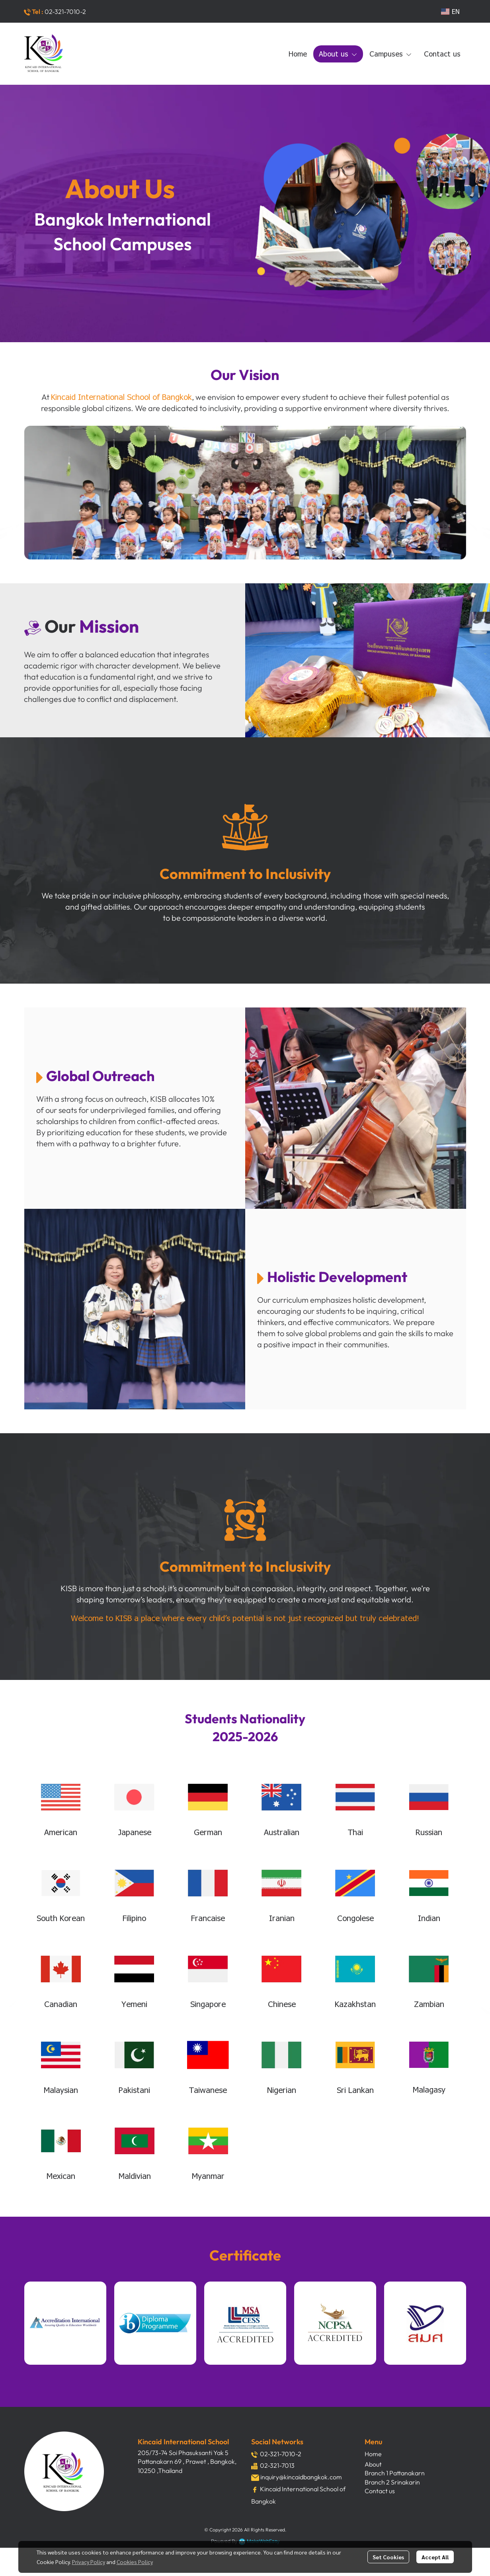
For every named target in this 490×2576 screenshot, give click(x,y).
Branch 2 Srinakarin (392, 2482)
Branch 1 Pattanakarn (395, 2473)
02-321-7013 (277, 2465)
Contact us (380, 2491)
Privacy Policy (88, 2561)
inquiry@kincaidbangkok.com (301, 2477)
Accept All (435, 2556)
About (373, 2464)
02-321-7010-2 (65, 12)
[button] (450, 11)
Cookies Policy (135, 2561)
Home (373, 2454)
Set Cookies (388, 2556)
